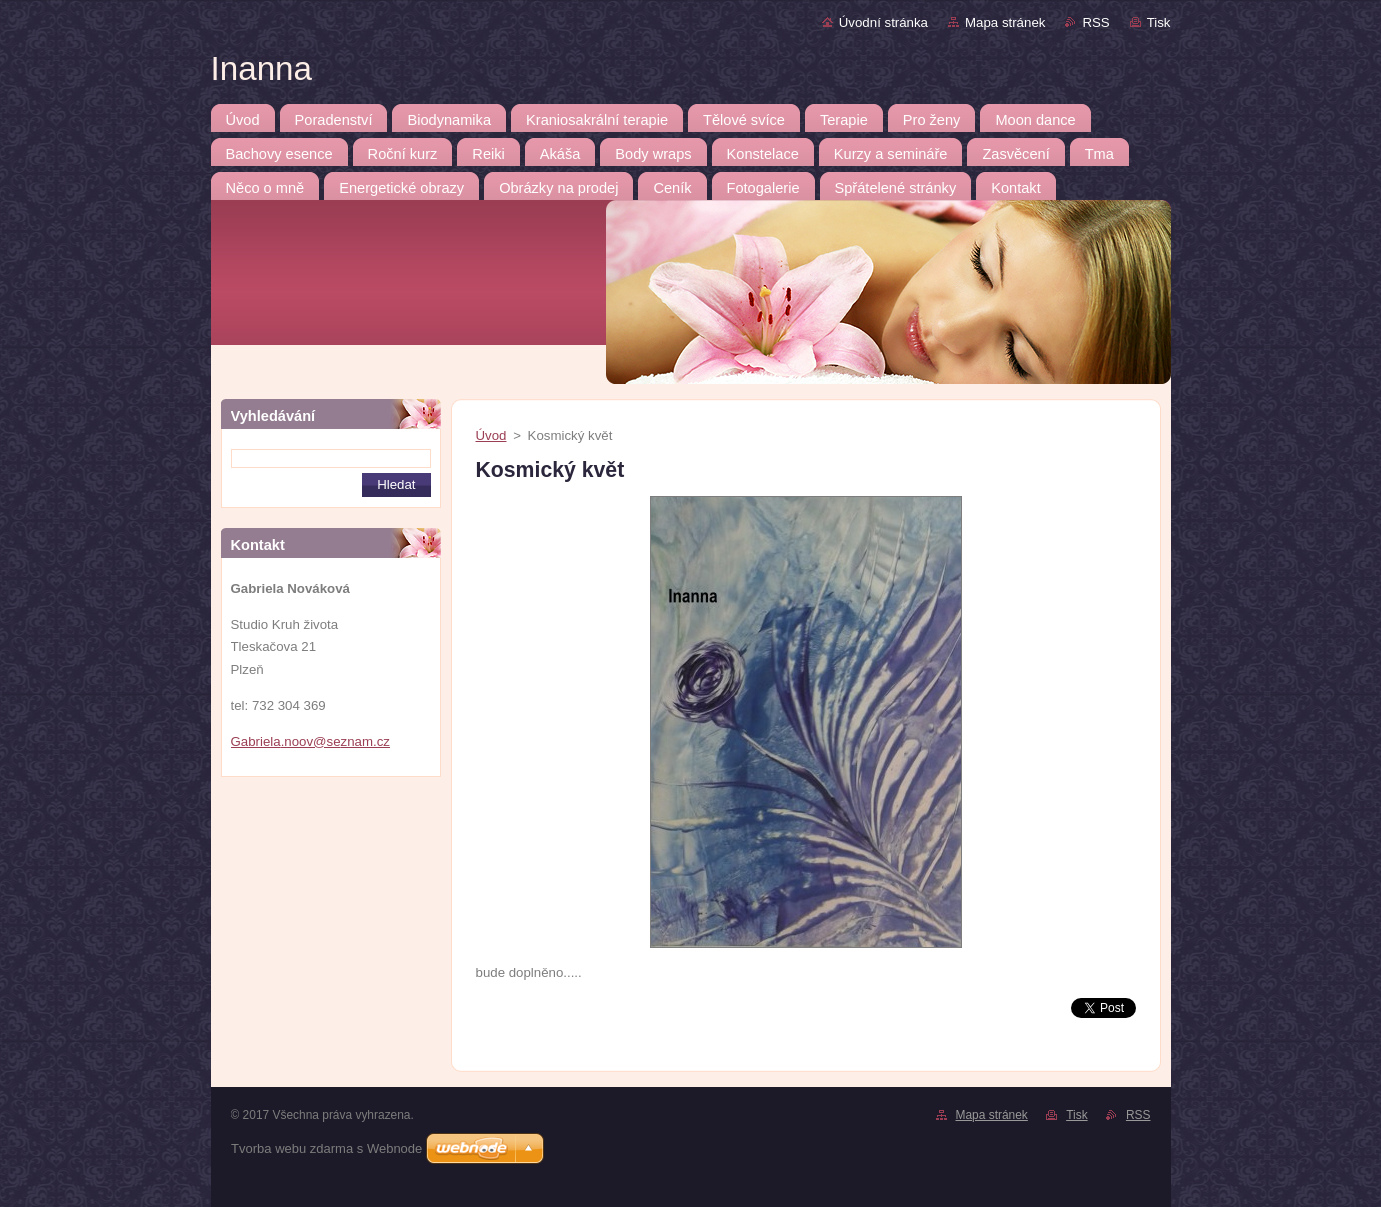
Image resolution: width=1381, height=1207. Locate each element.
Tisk (1159, 22)
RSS (1095, 22)
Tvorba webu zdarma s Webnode (326, 1148)
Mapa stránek (1005, 22)
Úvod (491, 435)
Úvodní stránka (883, 22)
